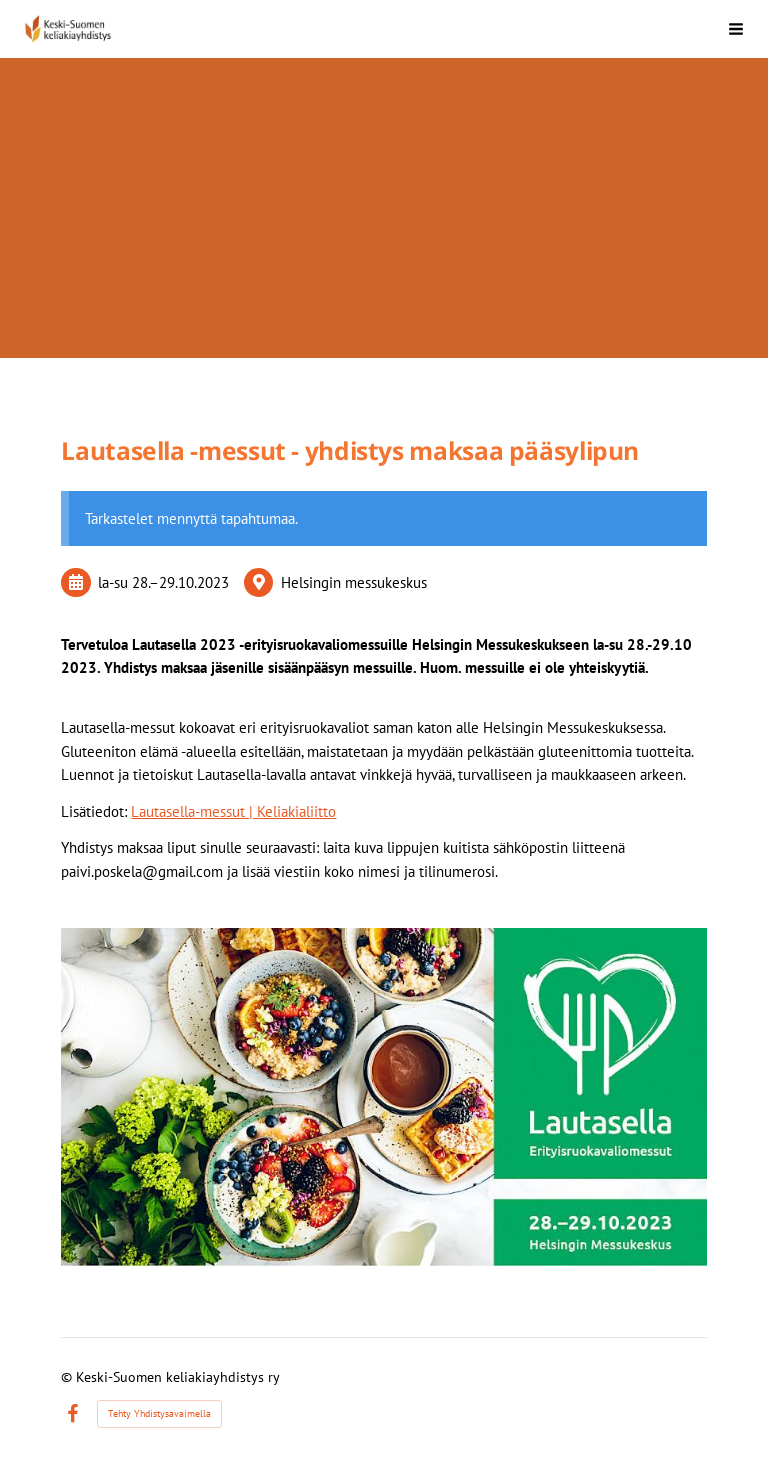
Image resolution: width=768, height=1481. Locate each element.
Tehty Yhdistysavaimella (159, 1413)
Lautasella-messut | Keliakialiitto (233, 811)
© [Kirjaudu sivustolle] (68, 1377)
